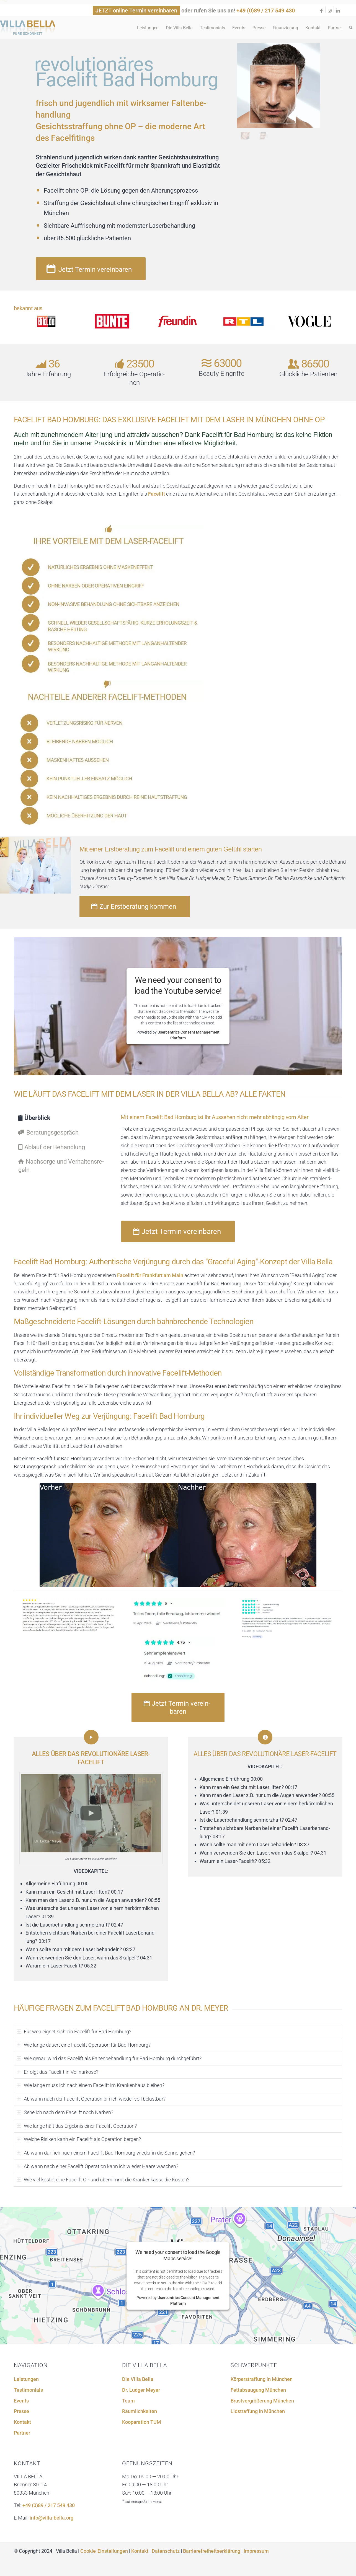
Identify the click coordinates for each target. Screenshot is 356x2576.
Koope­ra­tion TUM (141, 2422)
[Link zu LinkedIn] (338, 10)
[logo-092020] (27, 29)
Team (128, 2401)
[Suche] (350, 28)
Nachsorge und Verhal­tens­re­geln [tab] (61, 1165)
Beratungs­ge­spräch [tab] (48, 1132)
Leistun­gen (26, 2379)
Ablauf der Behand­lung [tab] (51, 1147)
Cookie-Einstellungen (104, 2551)
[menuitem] (147, 28)
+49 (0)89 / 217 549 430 (265, 10)
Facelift (156, 494)
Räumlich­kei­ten (139, 2411)
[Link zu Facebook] (321, 10)
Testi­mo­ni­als (28, 2390)
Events (21, 2401)
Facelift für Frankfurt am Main (150, 1275)
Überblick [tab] (34, 1117)
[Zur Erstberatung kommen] (134, 906)
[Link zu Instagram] (330, 10)
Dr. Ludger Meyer (141, 2390)
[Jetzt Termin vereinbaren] (91, 268)
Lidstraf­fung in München (258, 2411)
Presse (21, 2411)
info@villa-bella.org (51, 2518)
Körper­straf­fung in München (262, 2379)
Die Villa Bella (137, 2379)
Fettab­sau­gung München (258, 2390)
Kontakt (22, 2422)
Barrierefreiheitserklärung (211, 2551)
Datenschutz (166, 2551)
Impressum (256, 2551)
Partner (22, 2433)
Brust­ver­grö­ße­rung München (262, 2401)
